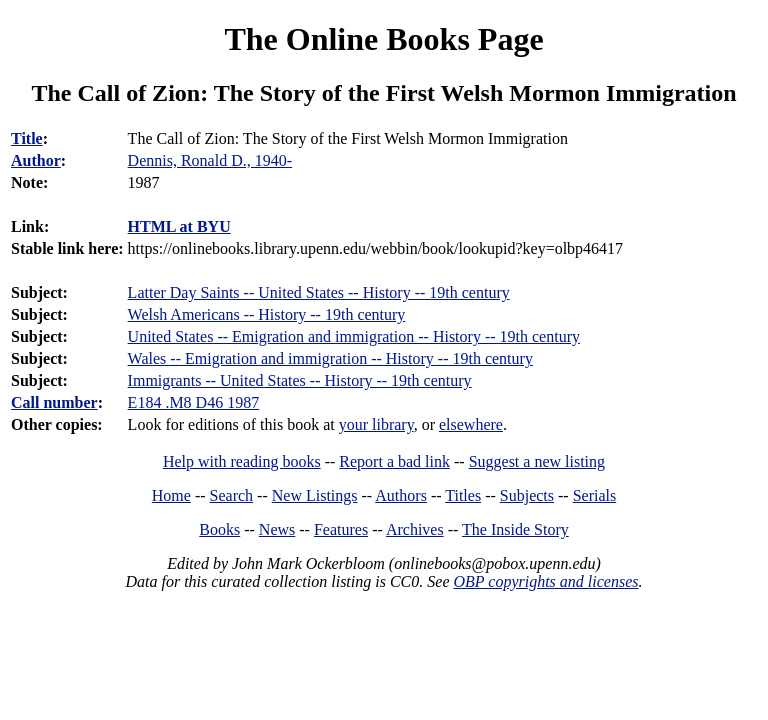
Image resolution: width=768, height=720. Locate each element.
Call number (54, 402)
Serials (595, 495)
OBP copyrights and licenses (545, 581)
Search (232, 495)
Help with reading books (242, 461)
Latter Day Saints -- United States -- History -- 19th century (319, 292)
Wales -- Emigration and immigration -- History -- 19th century (330, 358)
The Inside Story (515, 529)
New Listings (315, 495)
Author (36, 160)
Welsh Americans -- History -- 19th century (267, 314)
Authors (401, 495)
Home (171, 495)
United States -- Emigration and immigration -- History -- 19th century (354, 336)
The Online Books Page (383, 39)
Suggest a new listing (537, 461)
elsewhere (471, 424)
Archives (415, 529)
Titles (463, 495)
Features (341, 529)
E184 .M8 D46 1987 (194, 402)
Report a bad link (394, 461)
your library (376, 424)
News (277, 529)
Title (27, 138)
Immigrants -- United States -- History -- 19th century (300, 380)
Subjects (527, 495)
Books (219, 529)
